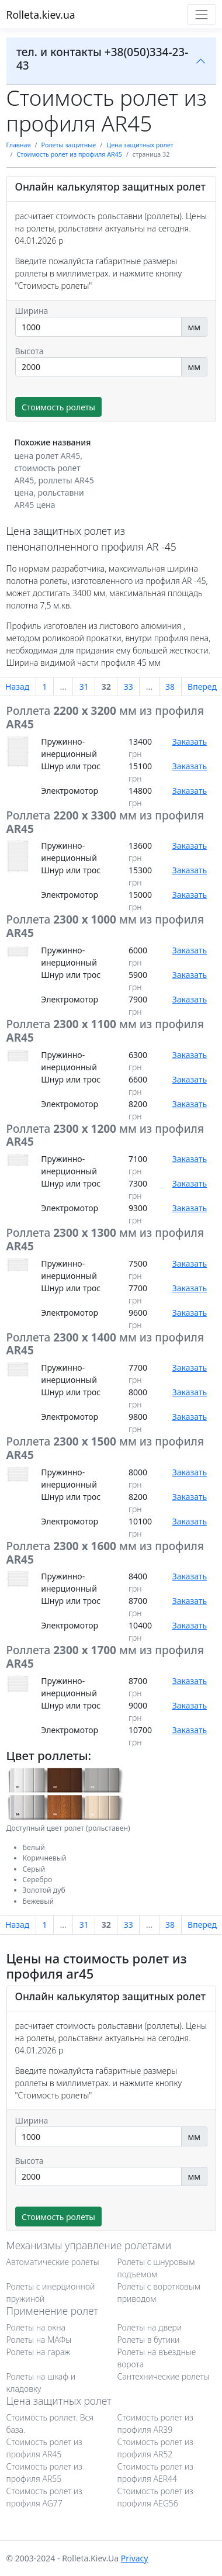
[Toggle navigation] (201, 14)
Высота (29, 351)
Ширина (31, 310)
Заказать (189, 741)
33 (128, 686)
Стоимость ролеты (58, 407)
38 (170, 686)
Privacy (134, 2558)
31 (84, 686)
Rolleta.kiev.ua (40, 15)
